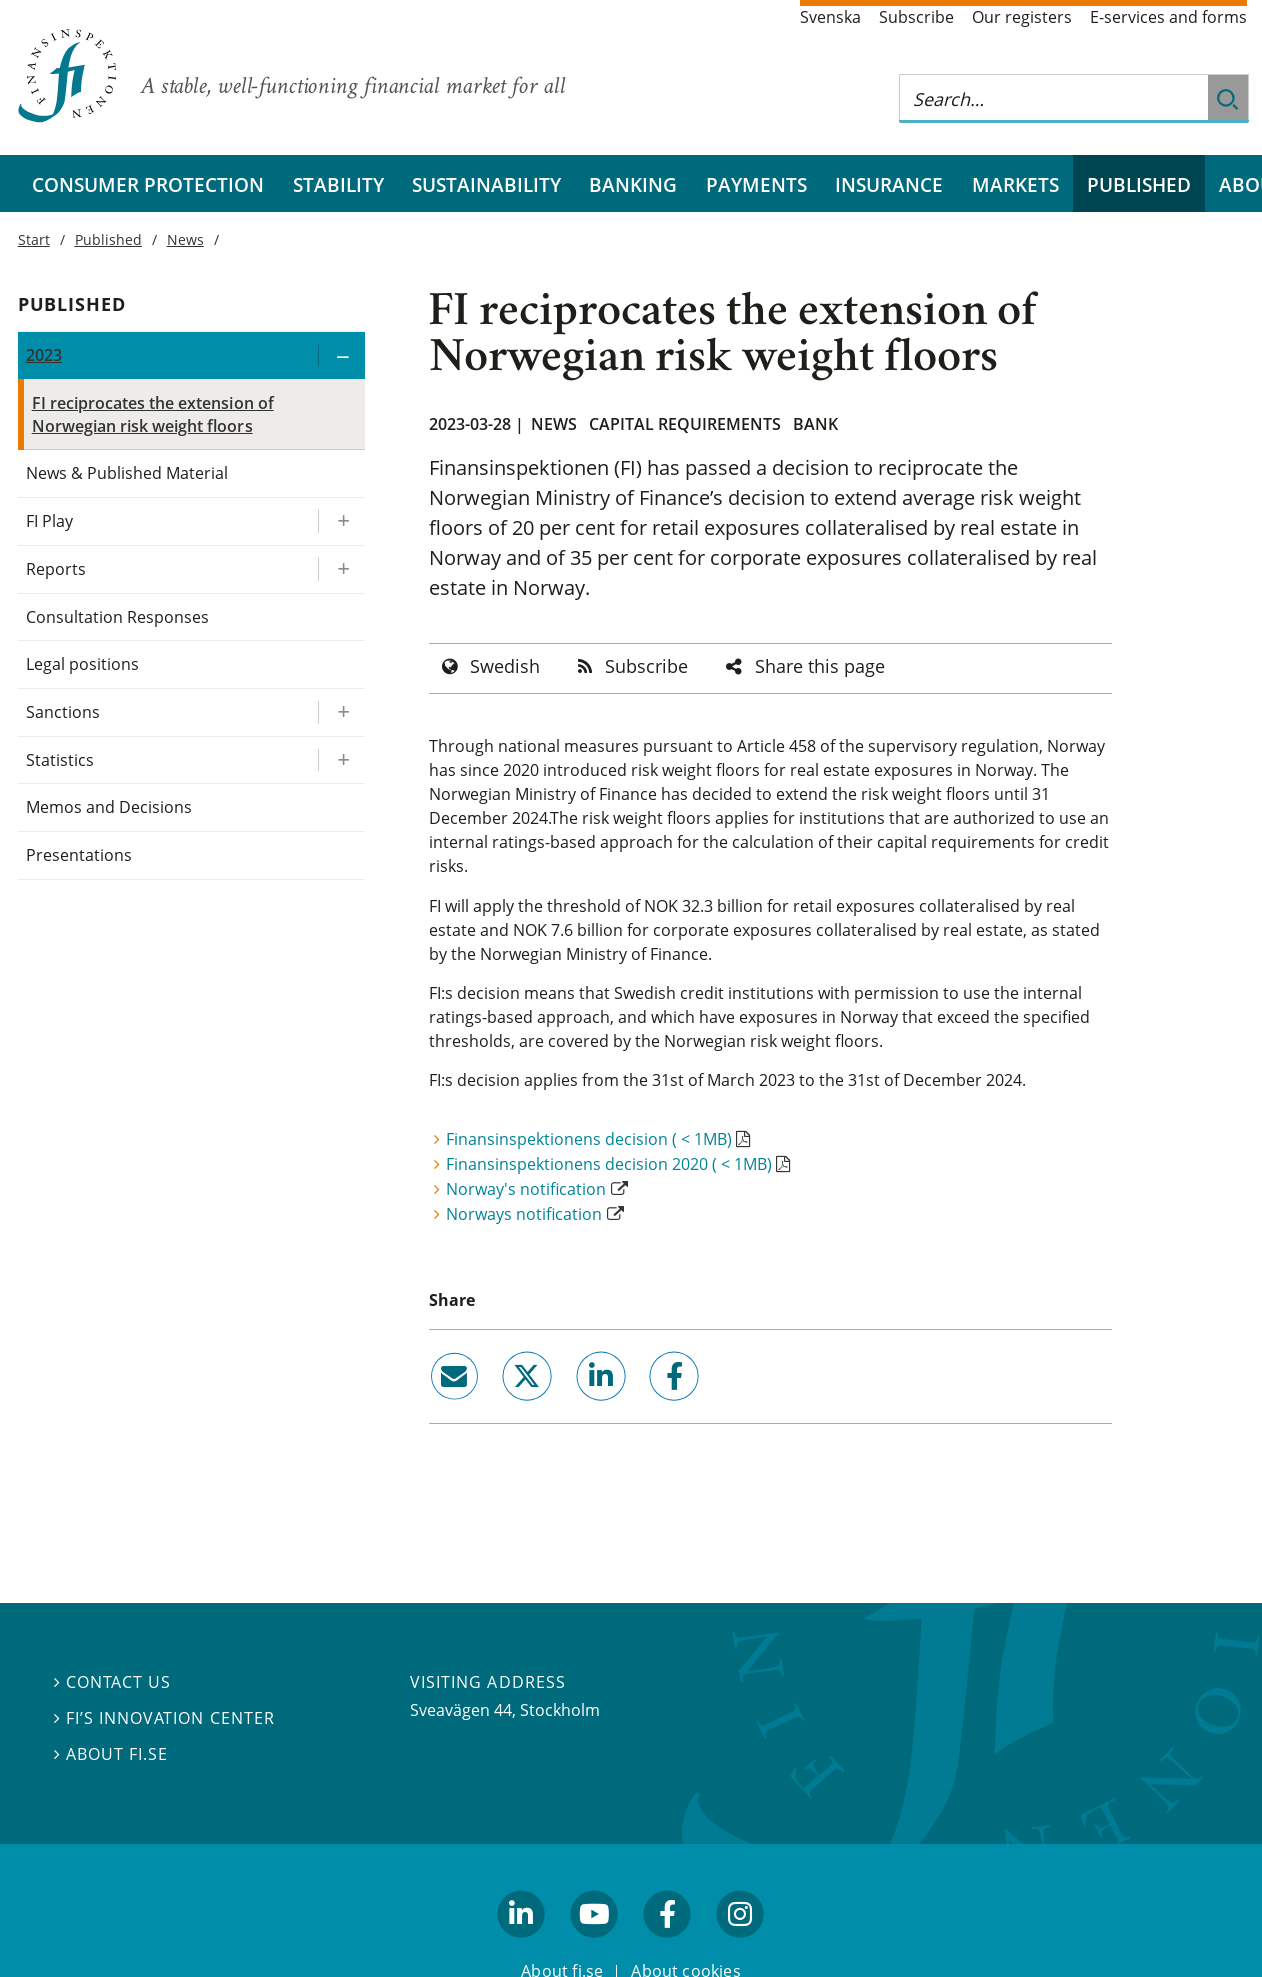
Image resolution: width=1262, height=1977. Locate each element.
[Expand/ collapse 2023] (341, 355)
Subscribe (916, 17)
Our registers (1022, 17)
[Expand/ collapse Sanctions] (341, 712)
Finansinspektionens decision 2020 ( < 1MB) (609, 1164)
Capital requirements (685, 424)
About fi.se (111, 1754)
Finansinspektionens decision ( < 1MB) (589, 1139)
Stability (338, 184)
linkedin (573, 1408)
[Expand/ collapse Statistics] (341, 760)
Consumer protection (148, 184)
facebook (651, 1408)
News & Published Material (127, 473)
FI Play (49, 521)
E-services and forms (1168, 17)
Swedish (505, 666)
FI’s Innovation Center (164, 1718)
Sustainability (486, 184)
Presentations (79, 855)
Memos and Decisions (109, 807)
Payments (756, 184)
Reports (56, 569)
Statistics (60, 760)
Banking (633, 184)
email (436, 1408)
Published (1139, 184)
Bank (815, 424)
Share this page (820, 666)
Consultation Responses (118, 617)
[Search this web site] (1054, 98)
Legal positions (82, 664)
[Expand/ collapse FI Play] (341, 521)
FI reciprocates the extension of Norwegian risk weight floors (153, 414)
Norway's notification (526, 1189)
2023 (44, 355)
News (554, 424)
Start (34, 239)
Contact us (112, 1682)
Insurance (889, 184)
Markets (1015, 184)
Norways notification (524, 1214)
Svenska (830, 17)
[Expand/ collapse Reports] (341, 569)
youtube (594, 1946)
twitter (499, 1408)
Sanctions (63, 712)
